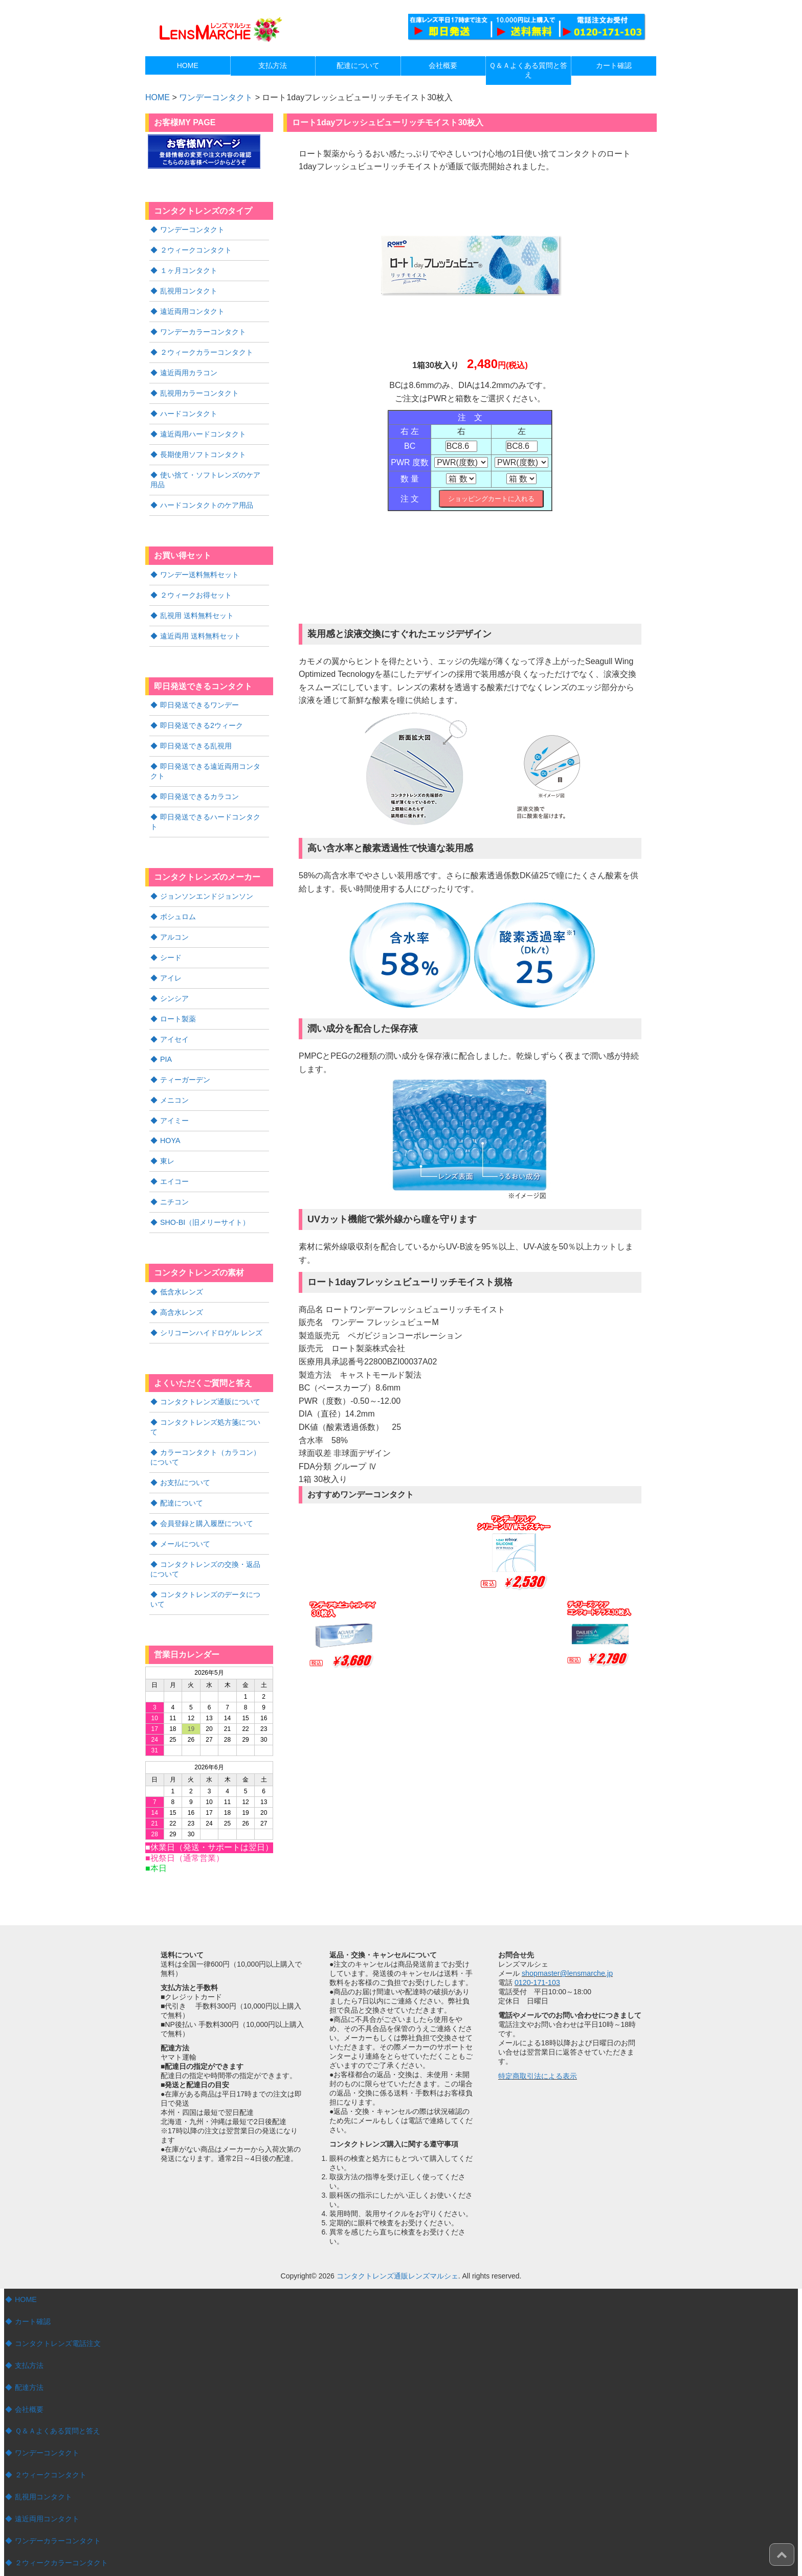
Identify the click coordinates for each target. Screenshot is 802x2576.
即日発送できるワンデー (199, 695)
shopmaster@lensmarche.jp (566, 1925)
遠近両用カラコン (188, 368)
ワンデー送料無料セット (199, 566)
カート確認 (33, 2273)
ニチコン (174, 1172)
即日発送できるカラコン (199, 784)
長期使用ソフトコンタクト (203, 448)
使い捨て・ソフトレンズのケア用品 (209, 473)
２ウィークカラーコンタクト (206, 349)
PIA (166, 1032)
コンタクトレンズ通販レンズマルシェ (397, 2228)
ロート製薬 (178, 992)
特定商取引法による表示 (537, 2027)
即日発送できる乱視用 (196, 735)
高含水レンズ (181, 1280)
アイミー (174, 1092)
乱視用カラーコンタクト (199, 388)
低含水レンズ (181, 1261)
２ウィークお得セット (196, 586)
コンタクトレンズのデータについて (209, 1551)
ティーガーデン (185, 1052)
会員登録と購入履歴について (206, 1478)
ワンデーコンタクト (216, 97)
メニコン (174, 1072)
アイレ (171, 952)
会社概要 (29, 2360)
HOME (25, 2251)
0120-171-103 (537, 1934)
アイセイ (174, 1012)
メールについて (185, 1498)
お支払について (185, 1438)
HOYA (170, 1112)
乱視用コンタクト (188, 289)
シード (171, 932)
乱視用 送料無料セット (197, 606)
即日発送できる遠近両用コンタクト (209, 759)
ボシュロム (178, 892)
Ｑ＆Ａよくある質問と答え (57, 2381)
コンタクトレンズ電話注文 (58, 2295)
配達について (181, 1458)
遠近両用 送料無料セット (200, 626)
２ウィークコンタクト (196, 249)
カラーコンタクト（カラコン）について (209, 1413)
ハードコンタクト (188, 408)
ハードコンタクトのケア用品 (206, 497)
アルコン (174, 912)
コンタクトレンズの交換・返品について (209, 1522)
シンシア (174, 972)
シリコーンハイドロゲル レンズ (211, 1300)
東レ (167, 1132)
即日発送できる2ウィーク (201, 715)
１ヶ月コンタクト (188, 269)
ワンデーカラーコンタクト (203, 329)
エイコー (174, 1152)
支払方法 (29, 2316)
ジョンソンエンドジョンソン (206, 873)
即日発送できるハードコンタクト (214, 804)
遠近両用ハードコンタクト (203, 428)
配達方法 (29, 2338)
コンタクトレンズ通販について (210, 1369)
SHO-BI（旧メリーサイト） (204, 1192)
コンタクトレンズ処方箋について (214, 1389)
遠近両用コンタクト (192, 309)
